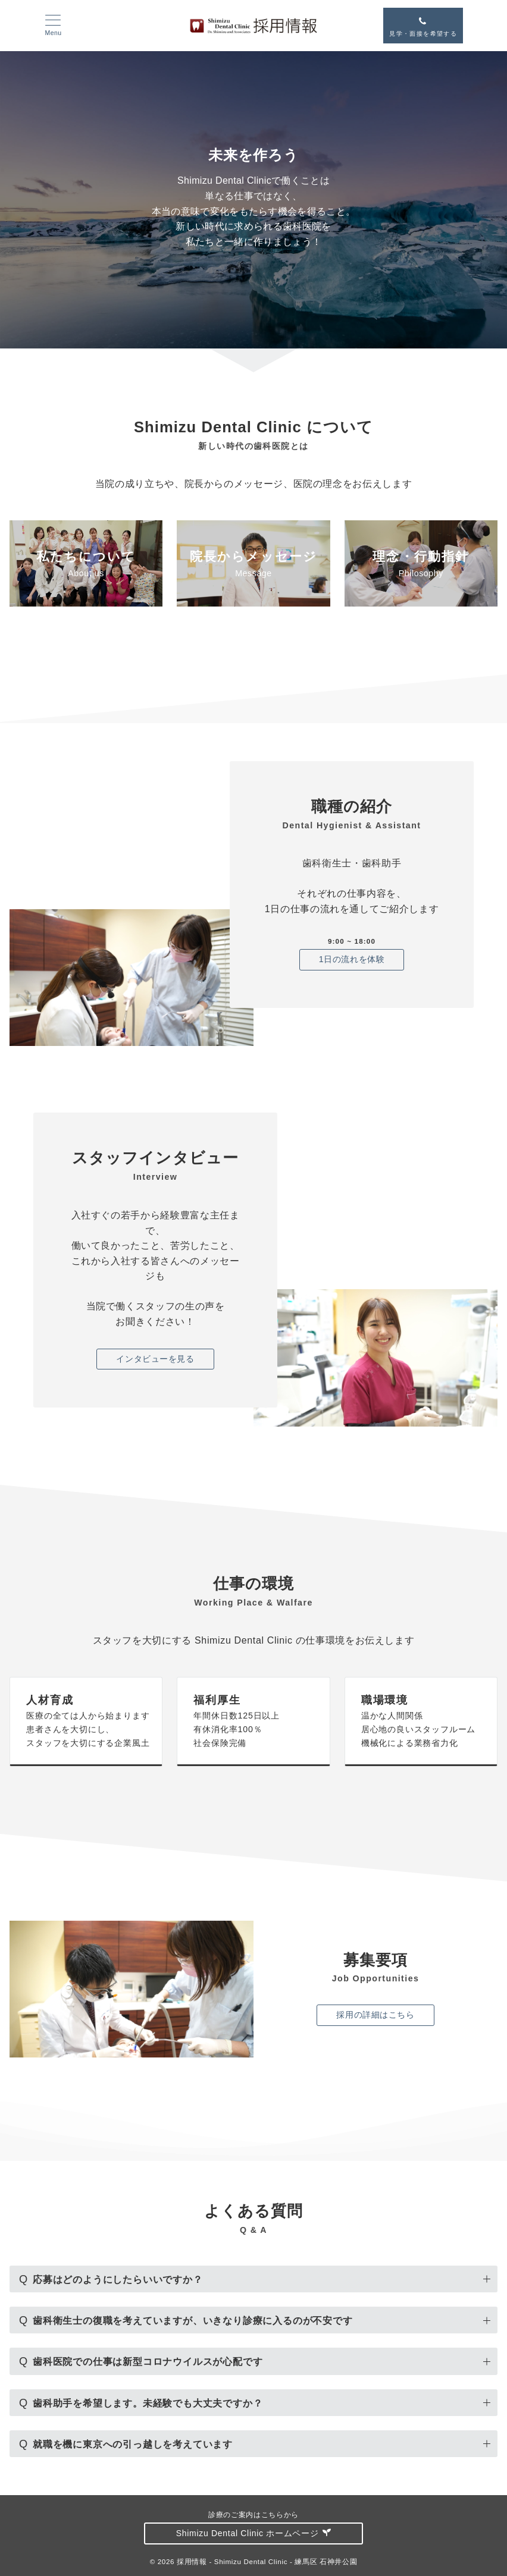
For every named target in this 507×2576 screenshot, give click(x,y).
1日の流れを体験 (351, 959)
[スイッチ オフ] (423, 25)
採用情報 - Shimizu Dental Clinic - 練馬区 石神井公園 (267, 2561)
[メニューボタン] (53, 25)
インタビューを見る (155, 1359)
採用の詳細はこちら (375, 2014)
